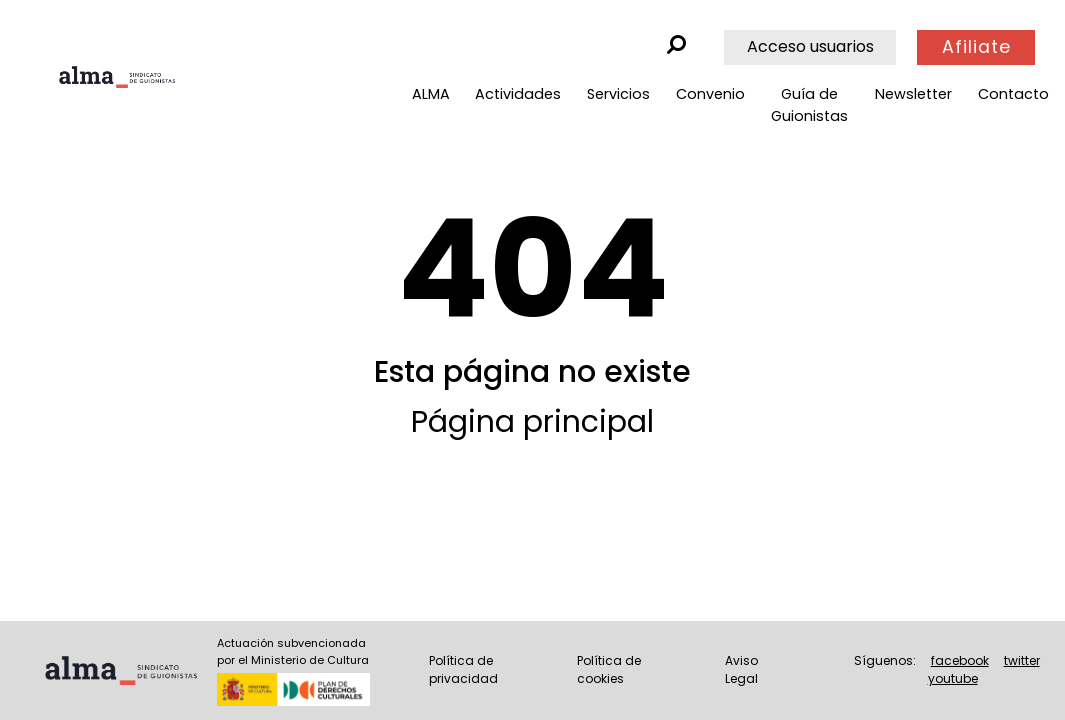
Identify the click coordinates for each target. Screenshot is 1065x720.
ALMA (431, 94)
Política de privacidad (463, 669)
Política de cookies (609, 669)
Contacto (1013, 94)
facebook (960, 660)
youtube (953, 678)
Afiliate (976, 47)
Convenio (710, 94)
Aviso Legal (741, 669)
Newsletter (913, 94)
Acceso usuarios (810, 46)
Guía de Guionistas (809, 105)
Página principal (532, 422)
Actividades (518, 94)
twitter (1022, 660)
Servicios (618, 94)
